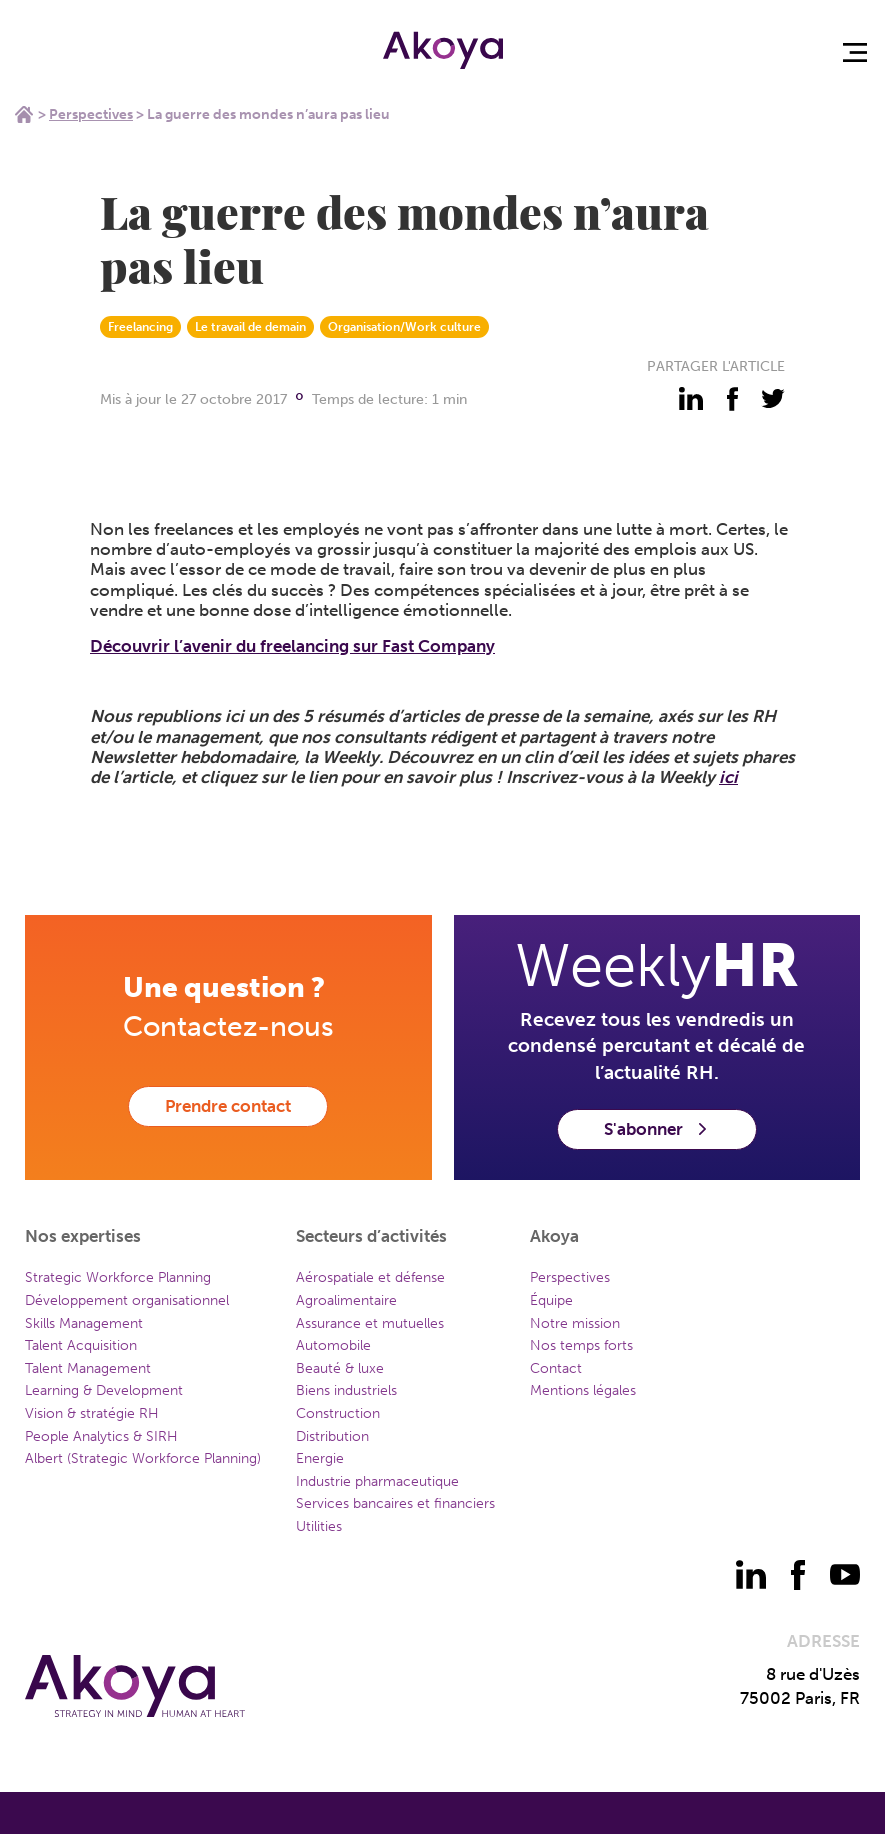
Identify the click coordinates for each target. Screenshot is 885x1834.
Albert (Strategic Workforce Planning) (143, 1458)
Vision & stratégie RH (92, 1413)
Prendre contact (228, 1106)
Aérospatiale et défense (370, 1277)
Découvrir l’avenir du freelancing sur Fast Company (292, 646)
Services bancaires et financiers (395, 1503)
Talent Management (88, 1368)
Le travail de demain (250, 327)
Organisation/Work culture (404, 327)
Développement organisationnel (127, 1300)
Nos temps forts (581, 1345)
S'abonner (657, 1129)
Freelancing (140, 327)
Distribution (332, 1436)
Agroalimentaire (346, 1300)
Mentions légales (583, 1390)
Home (24, 114)
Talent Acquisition (81, 1345)
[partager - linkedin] (691, 399)
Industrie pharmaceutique (377, 1481)
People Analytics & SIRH (101, 1436)
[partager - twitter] (773, 399)
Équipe (551, 1300)
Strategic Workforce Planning (118, 1277)
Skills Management (84, 1323)
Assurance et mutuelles (370, 1323)
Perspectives (91, 114)
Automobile (333, 1345)
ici (728, 777)
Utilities (319, 1526)
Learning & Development (104, 1390)
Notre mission (575, 1323)
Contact (556, 1368)
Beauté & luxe (340, 1368)
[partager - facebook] (732, 399)
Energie (320, 1458)
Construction (338, 1413)
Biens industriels (346, 1390)
